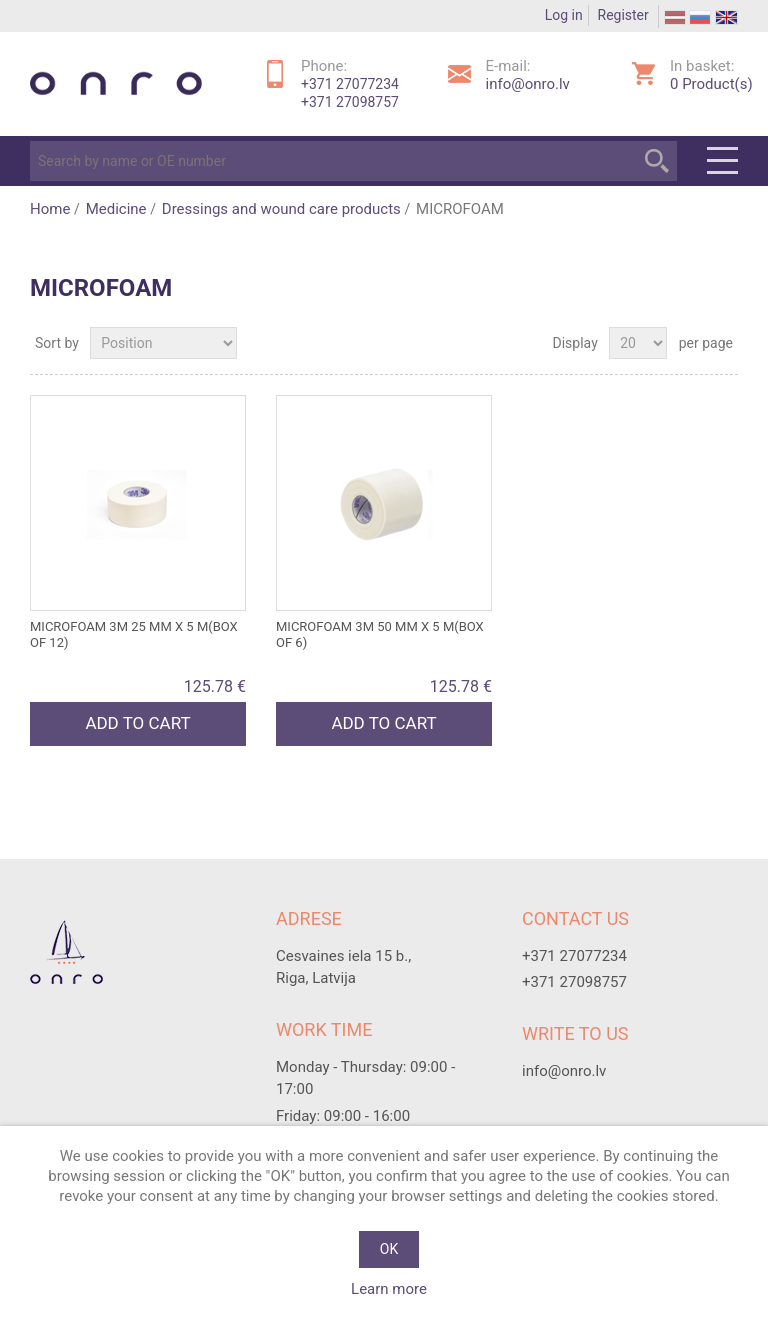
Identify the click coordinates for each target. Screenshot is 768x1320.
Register (623, 15)
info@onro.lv (528, 84)
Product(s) (711, 84)
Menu (722, 161)
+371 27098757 (350, 102)
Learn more (389, 1289)
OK (389, 1249)
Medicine (116, 209)
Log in (564, 15)
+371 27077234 (350, 84)
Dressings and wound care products (281, 209)
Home (50, 209)
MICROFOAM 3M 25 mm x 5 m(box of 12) (134, 634)
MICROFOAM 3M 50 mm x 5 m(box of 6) (380, 634)
